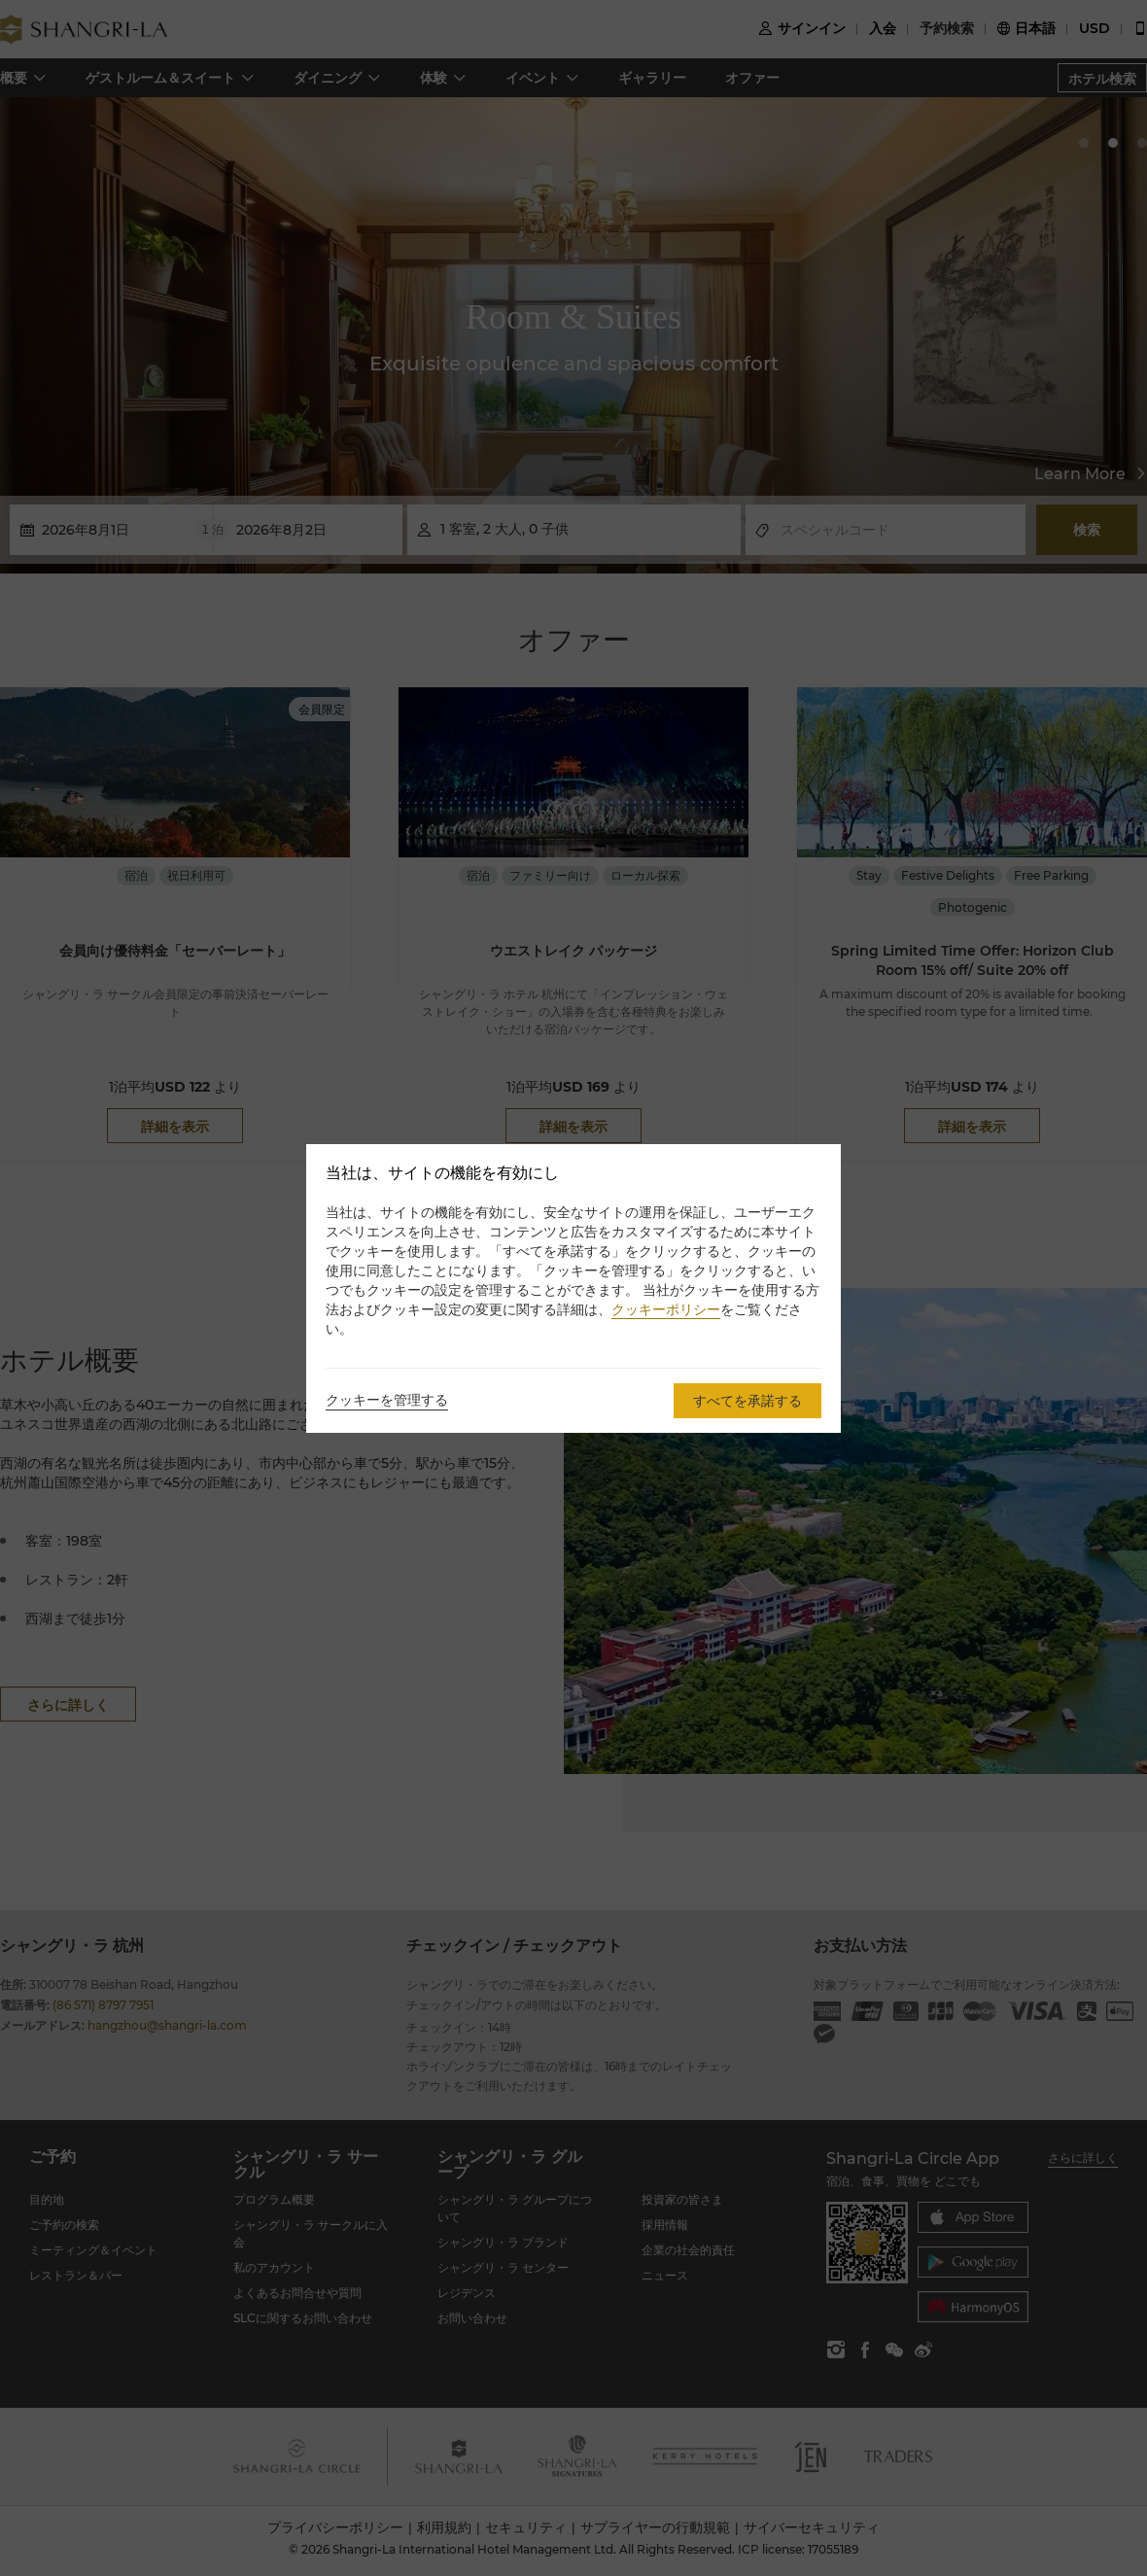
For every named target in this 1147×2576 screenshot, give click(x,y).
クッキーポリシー (665, 1309)
